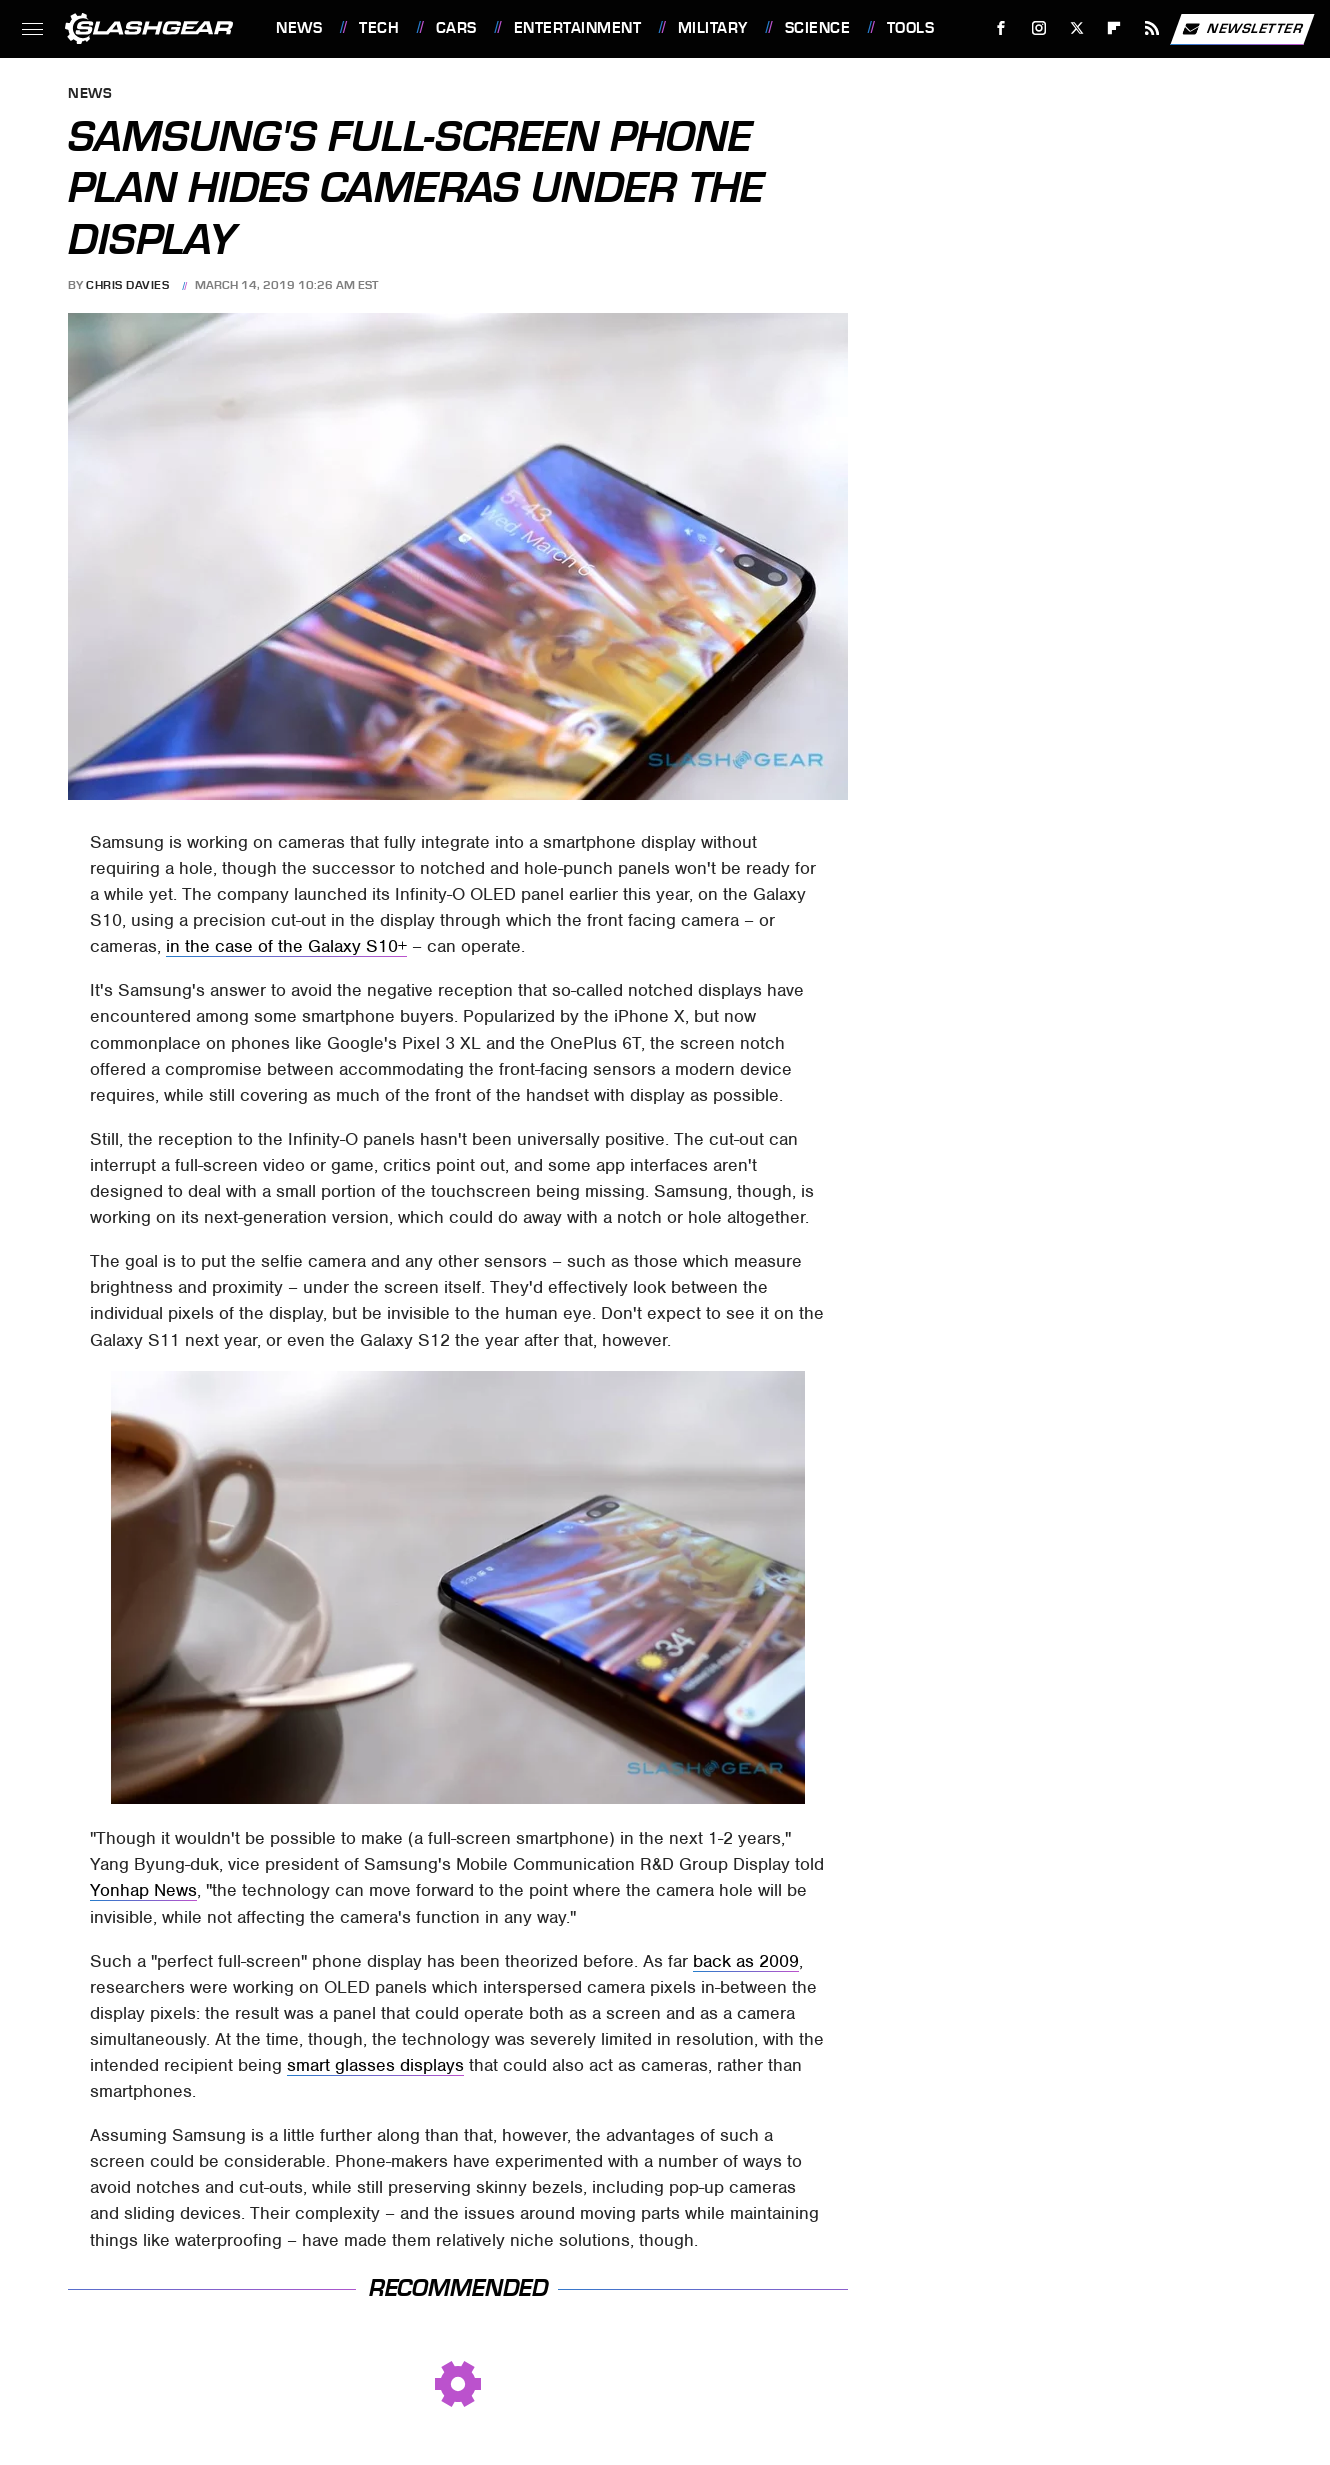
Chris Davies (127, 285)
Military (713, 28)
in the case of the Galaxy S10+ (286, 946)
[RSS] (1152, 28)
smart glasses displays (375, 2065)
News (299, 28)
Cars (456, 28)
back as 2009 (746, 1961)
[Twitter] (1076, 28)
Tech (379, 28)
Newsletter (1242, 29)
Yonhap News (143, 1890)
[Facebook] (1001, 28)
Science (818, 28)
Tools (911, 28)
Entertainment (578, 28)
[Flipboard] (1114, 28)
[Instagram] (1039, 28)
